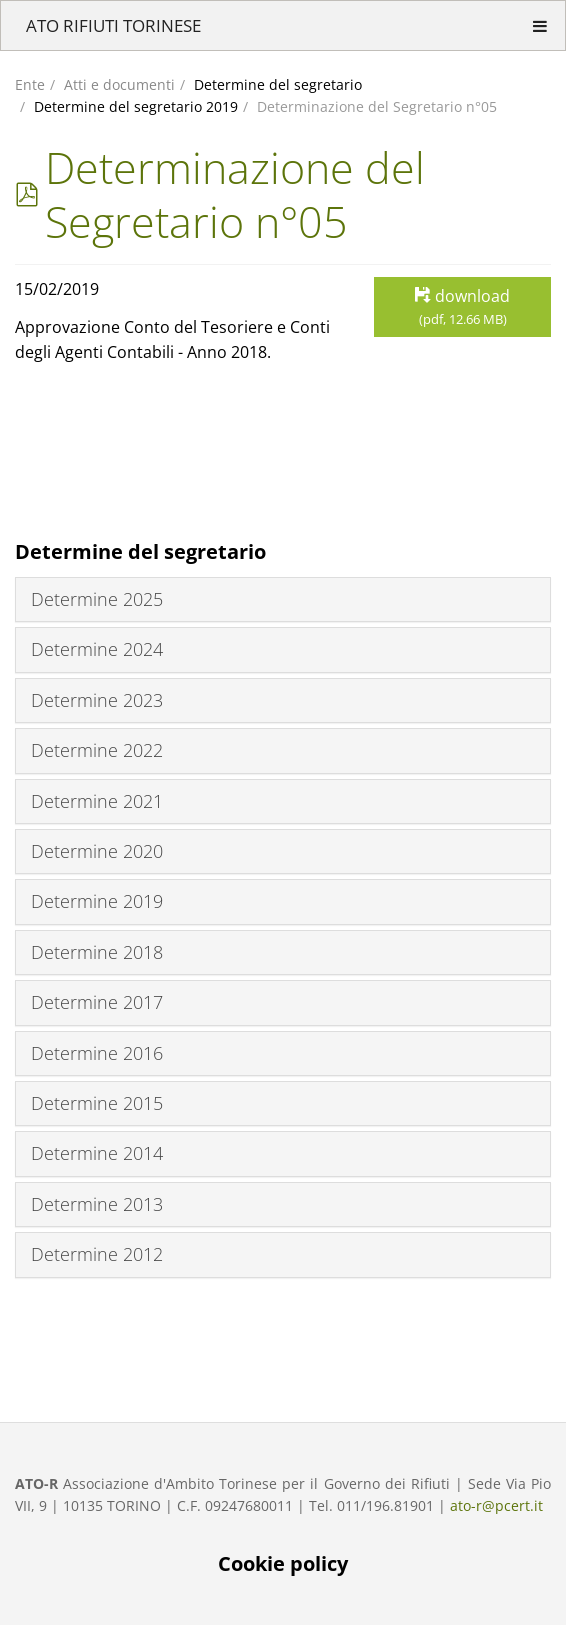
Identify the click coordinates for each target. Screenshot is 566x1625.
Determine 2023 (97, 700)
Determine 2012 (97, 1254)
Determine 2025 (97, 599)
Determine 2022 (97, 750)
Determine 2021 (97, 801)
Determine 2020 (97, 851)
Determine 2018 (97, 952)
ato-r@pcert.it (496, 1505)
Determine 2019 (97, 901)
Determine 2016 (97, 1053)
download (462, 307)
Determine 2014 (97, 1153)
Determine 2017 (97, 1002)
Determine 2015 (97, 1103)
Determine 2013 (97, 1204)
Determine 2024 (97, 649)
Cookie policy (283, 1563)
